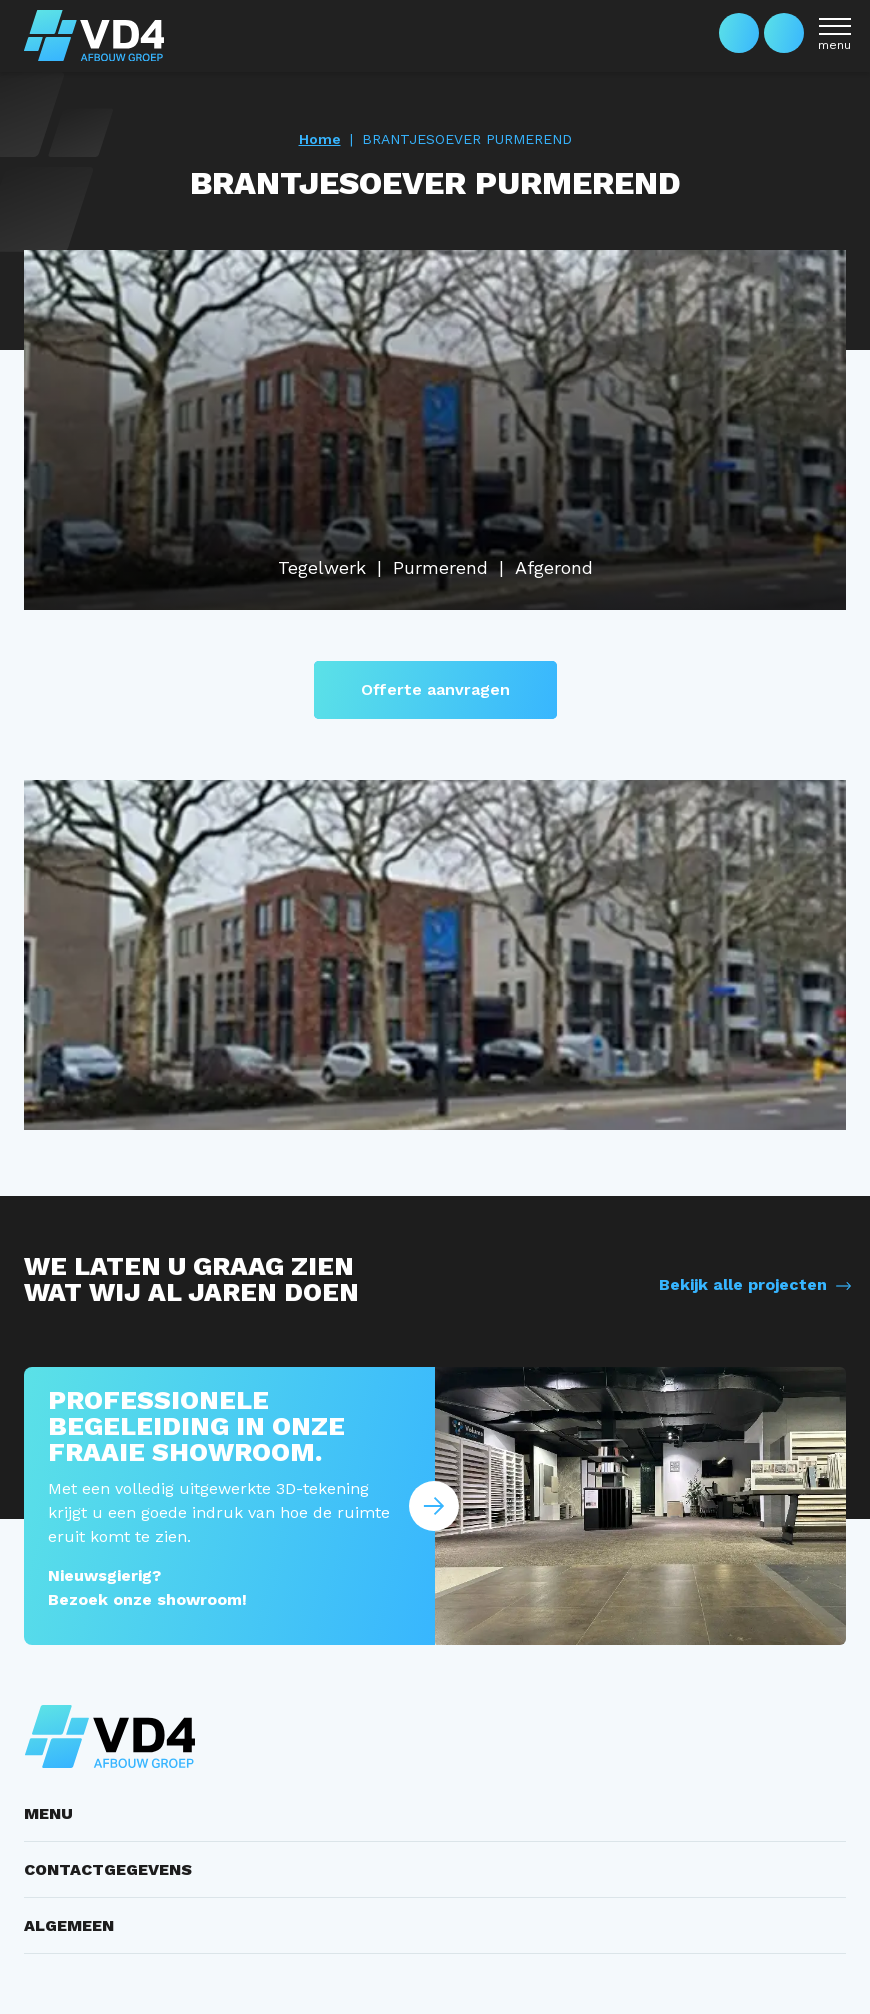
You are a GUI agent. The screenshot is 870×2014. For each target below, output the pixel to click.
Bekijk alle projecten (743, 1284)
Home (320, 139)
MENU (48, 1813)
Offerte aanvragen (435, 689)
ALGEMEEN (69, 1925)
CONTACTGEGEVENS (108, 1869)
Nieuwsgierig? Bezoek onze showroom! (147, 1587)
